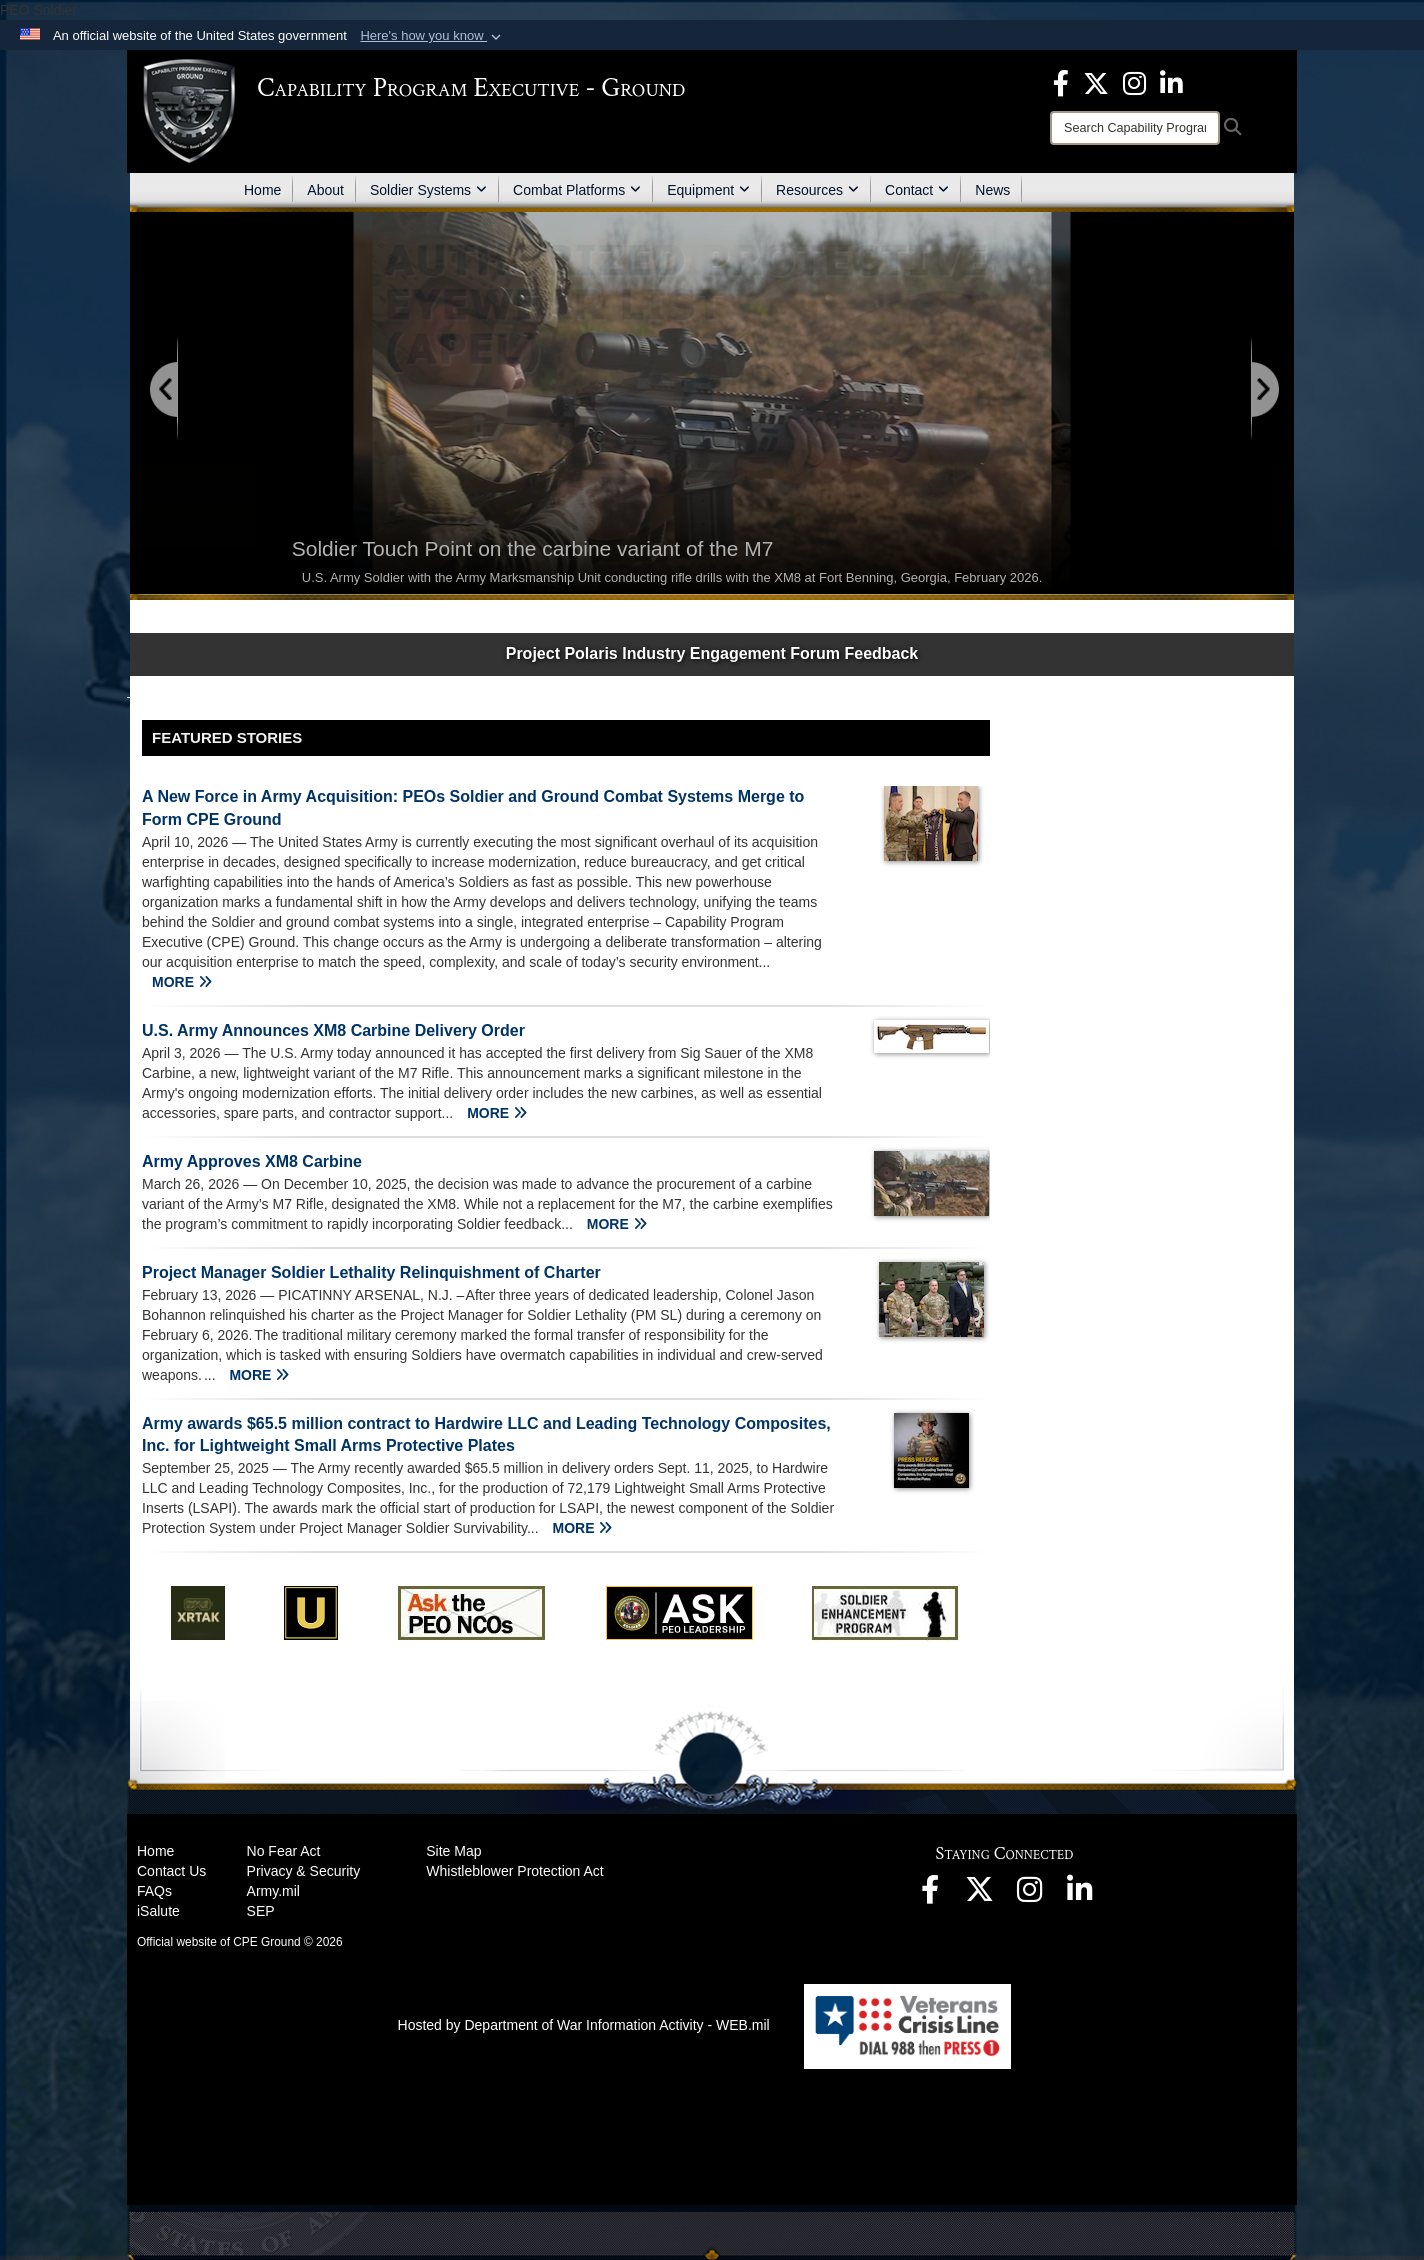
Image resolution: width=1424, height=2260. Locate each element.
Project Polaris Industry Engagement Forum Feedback (712, 653)
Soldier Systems (428, 190)
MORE (182, 982)
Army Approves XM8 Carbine (252, 1161)
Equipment (708, 190)
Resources (817, 190)
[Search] (1135, 128)
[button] (432, 36)
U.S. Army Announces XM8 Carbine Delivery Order (333, 1030)
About (325, 190)
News (992, 190)
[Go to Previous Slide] (165, 390)
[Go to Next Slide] (1264, 390)
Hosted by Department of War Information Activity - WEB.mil (584, 2025)
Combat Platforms (577, 190)
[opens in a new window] (1061, 82)
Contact (917, 190)
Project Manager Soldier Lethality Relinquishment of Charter (371, 1272)
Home (262, 190)
